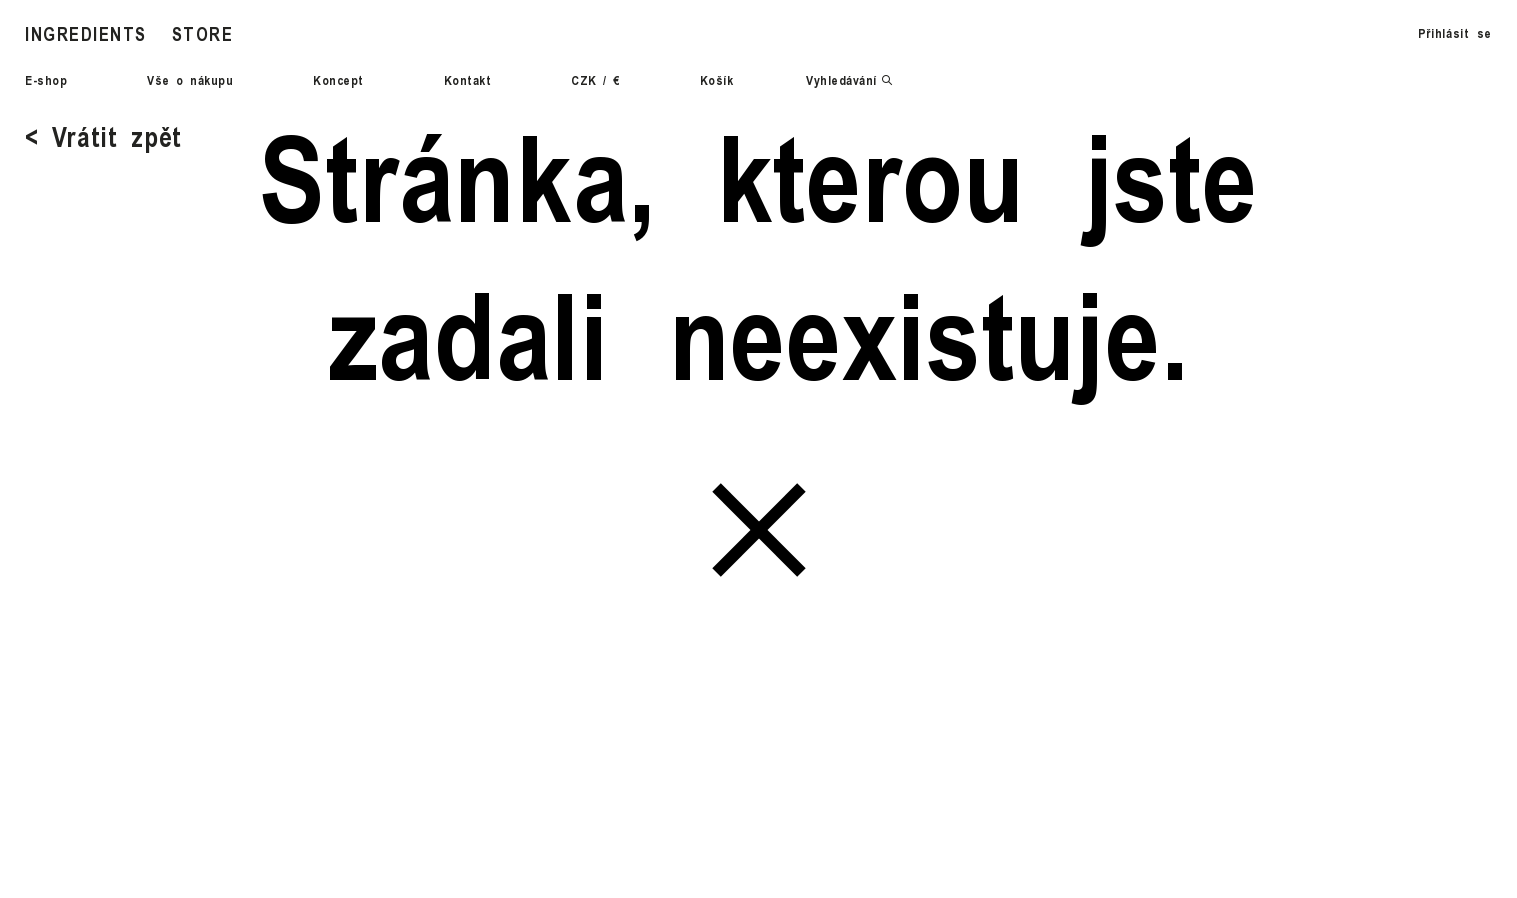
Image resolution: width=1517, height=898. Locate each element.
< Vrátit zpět (103, 136)
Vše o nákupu (190, 80)
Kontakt (468, 80)
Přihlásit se (1455, 33)
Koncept (338, 80)
